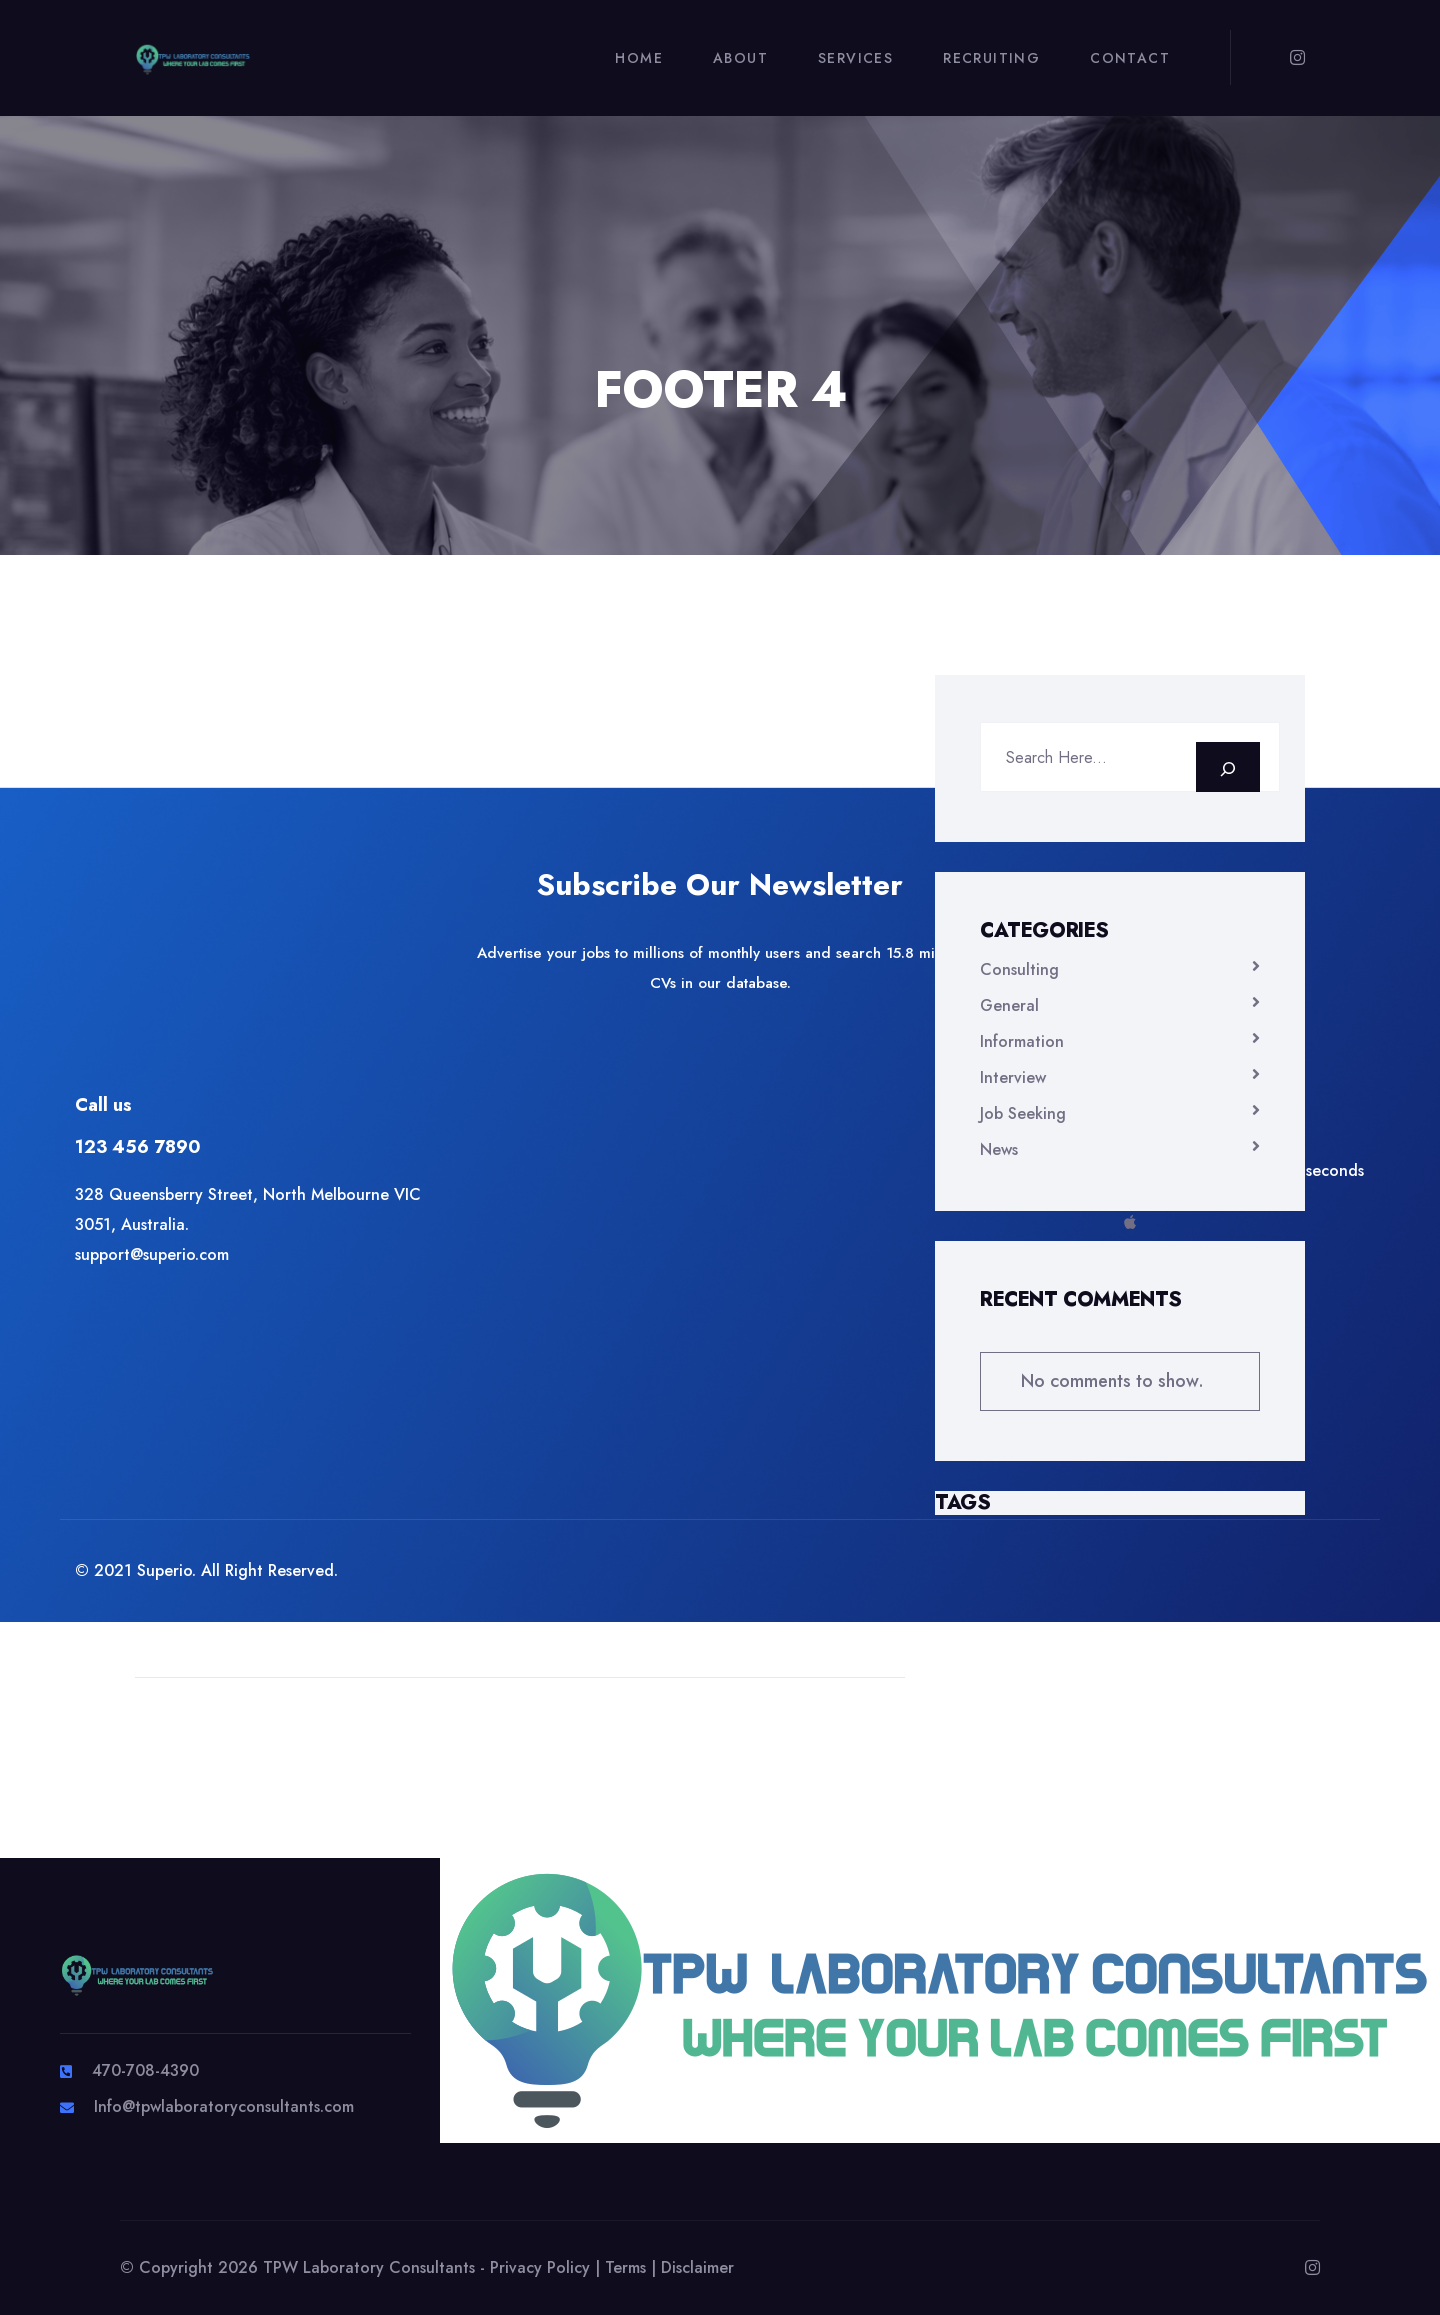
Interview (1013, 1077)
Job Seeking (1023, 1113)
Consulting (1019, 969)
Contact (1130, 58)
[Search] (1228, 767)
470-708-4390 (145, 2070)
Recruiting (991, 58)
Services (855, 58)
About (740, 58)
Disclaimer (697, 2267)
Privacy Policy (540, 2267)
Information (1022, 1041)
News (999, 1149)
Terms (625, 2267)
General (1009, 1005)
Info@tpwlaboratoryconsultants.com (224, 2106)
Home (639, 58)
